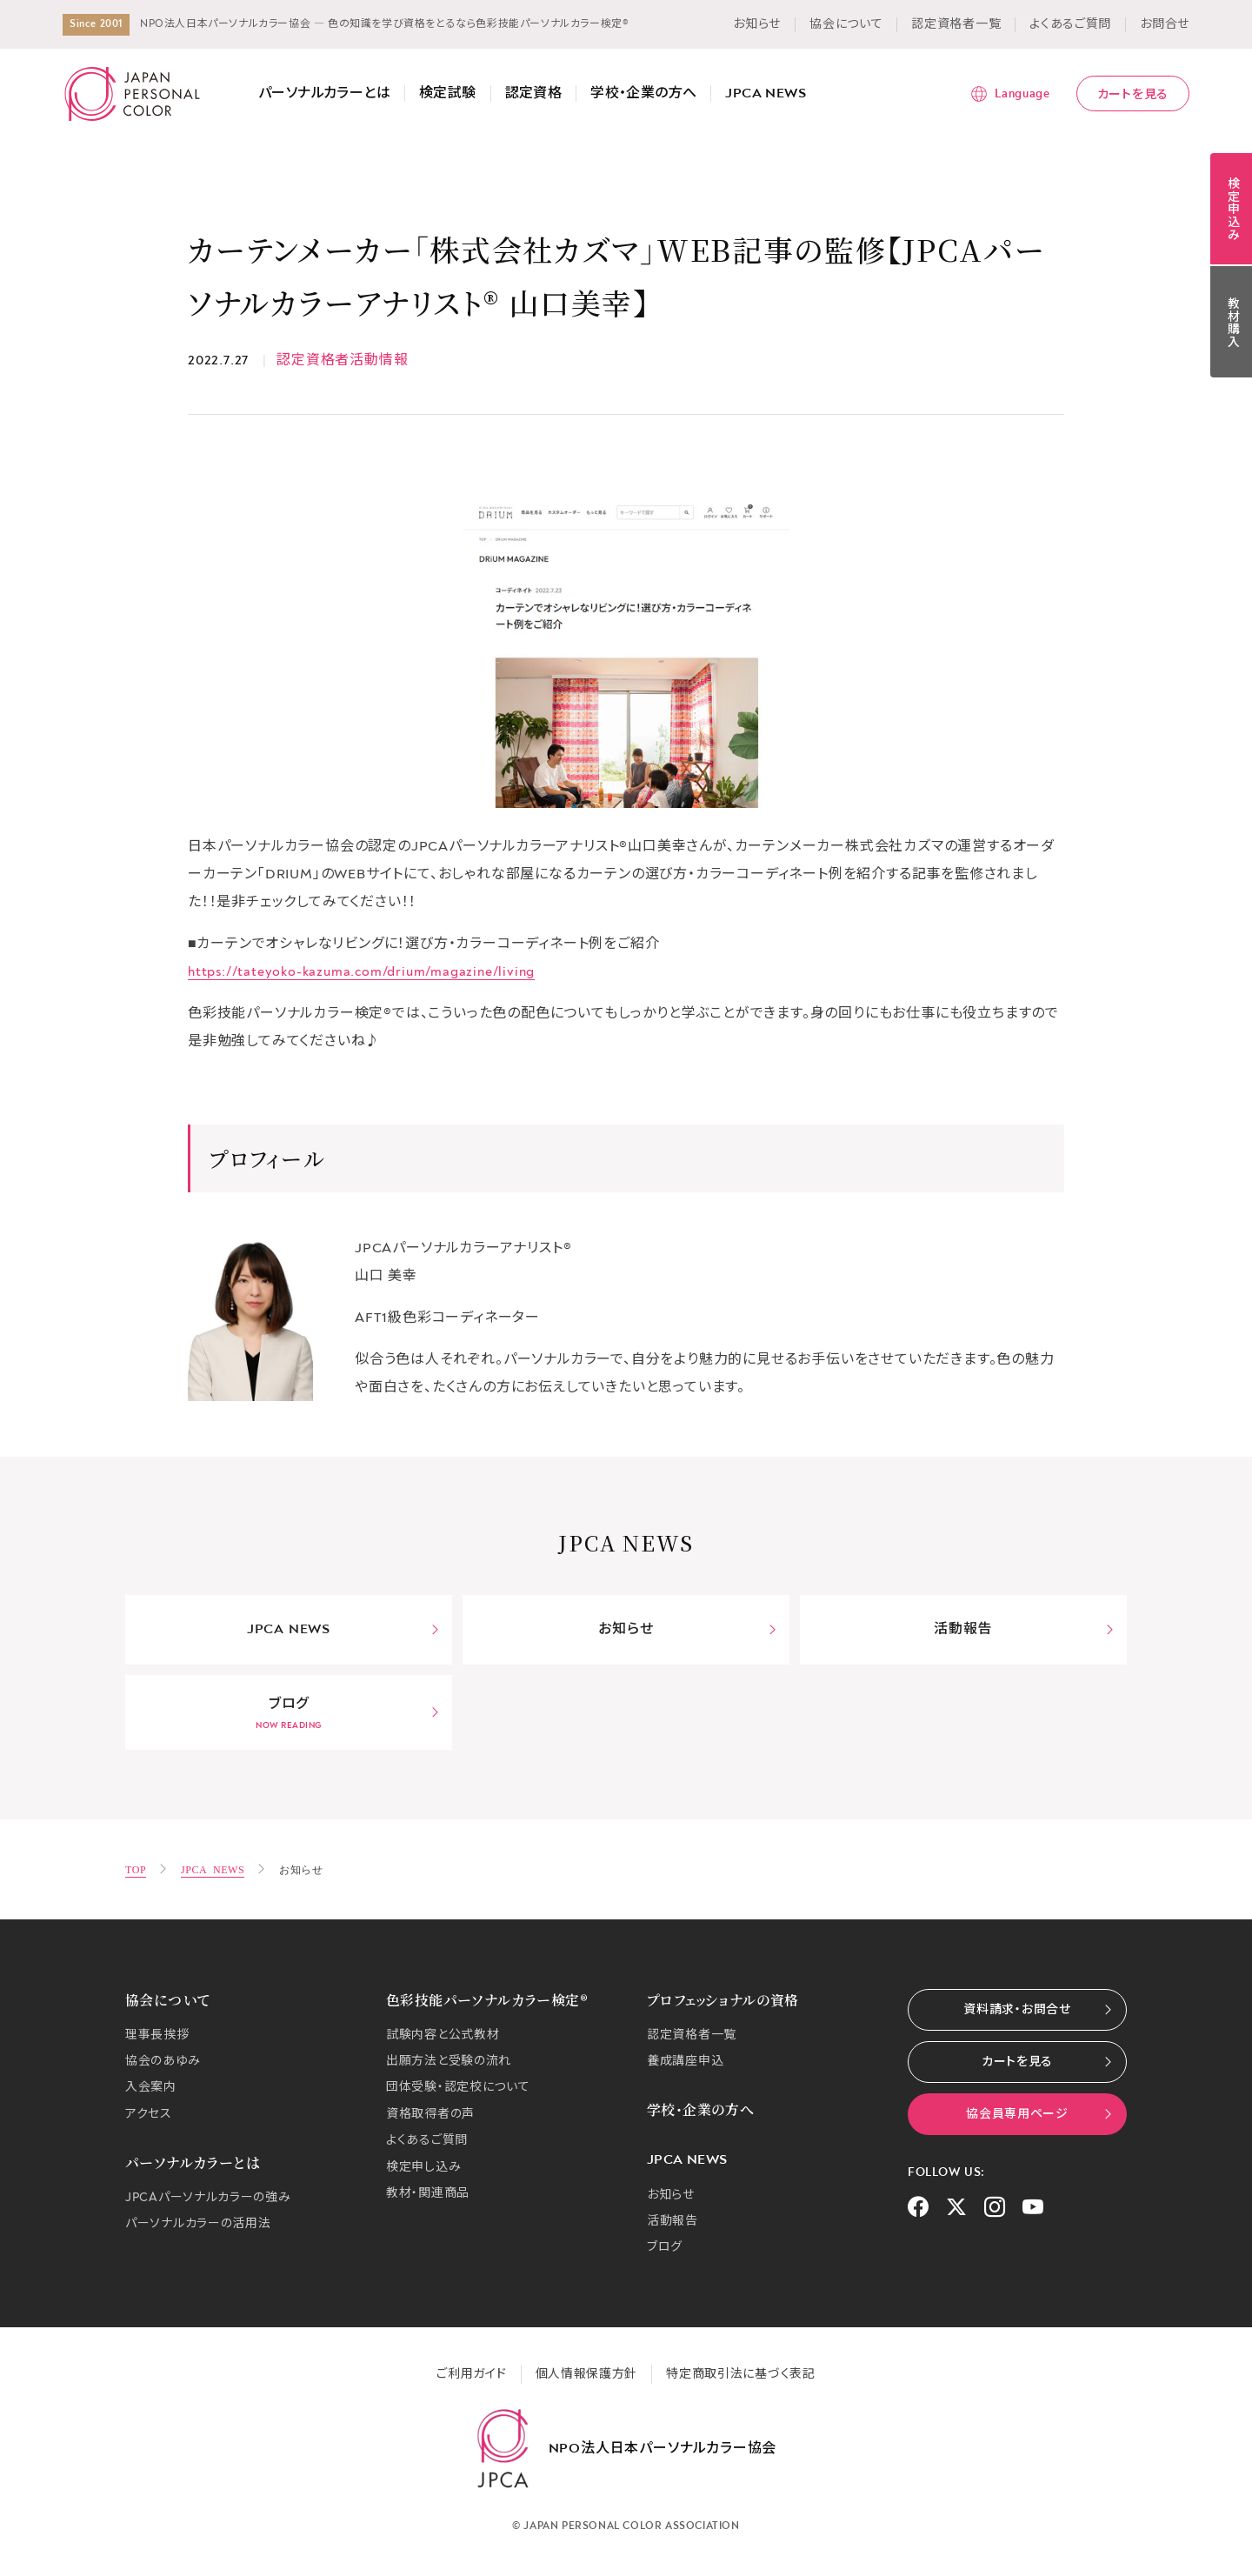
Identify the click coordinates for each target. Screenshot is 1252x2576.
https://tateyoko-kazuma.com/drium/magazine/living (361, 971)
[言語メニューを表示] (1010, 94)
